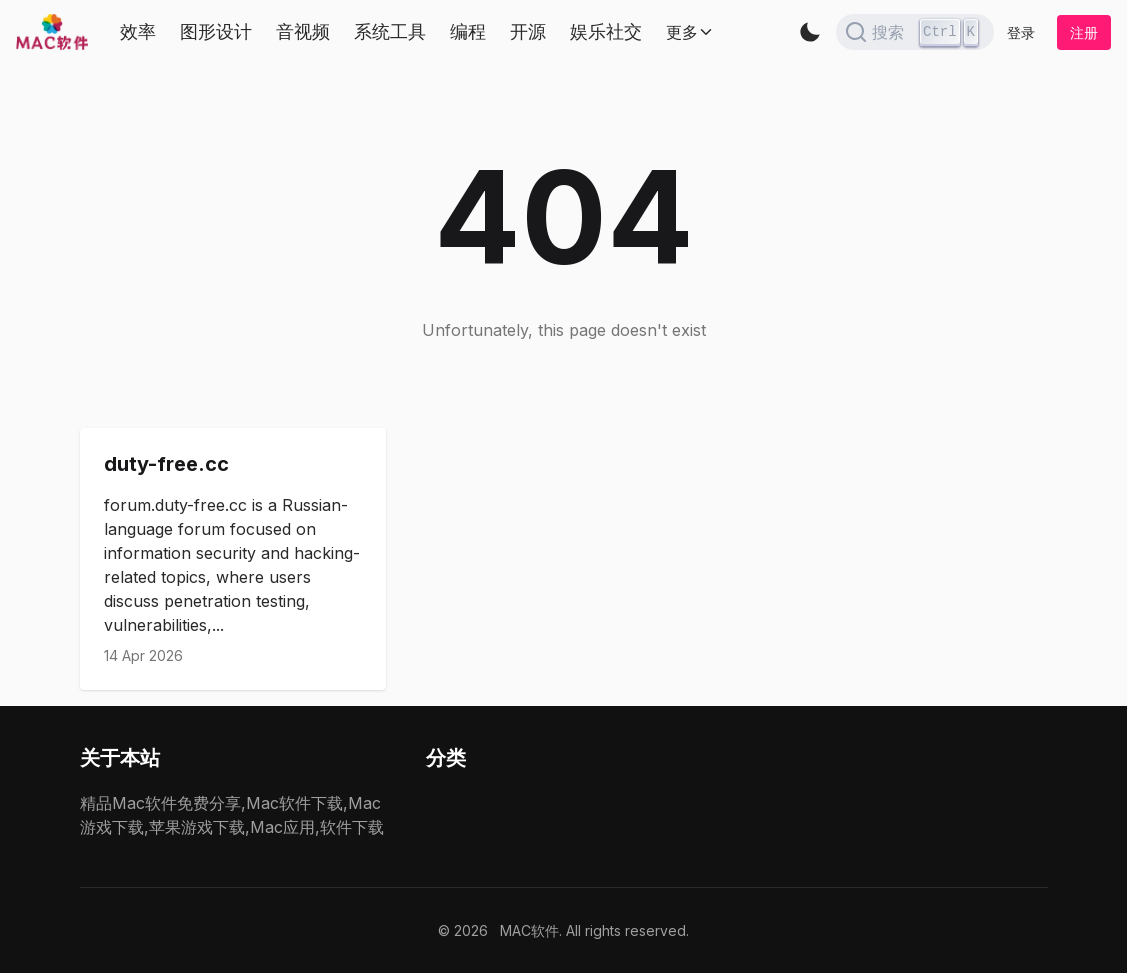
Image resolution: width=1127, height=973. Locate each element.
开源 (528, 31)
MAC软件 (529, 930)
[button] (810, 32)
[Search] (915, 32)
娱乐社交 (606, 31)
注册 (1084, 32)
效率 (138, 31)
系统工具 (390, 31)
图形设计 (216, 31)
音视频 (303, 31)
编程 (468, 31)
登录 (1021, 32)
